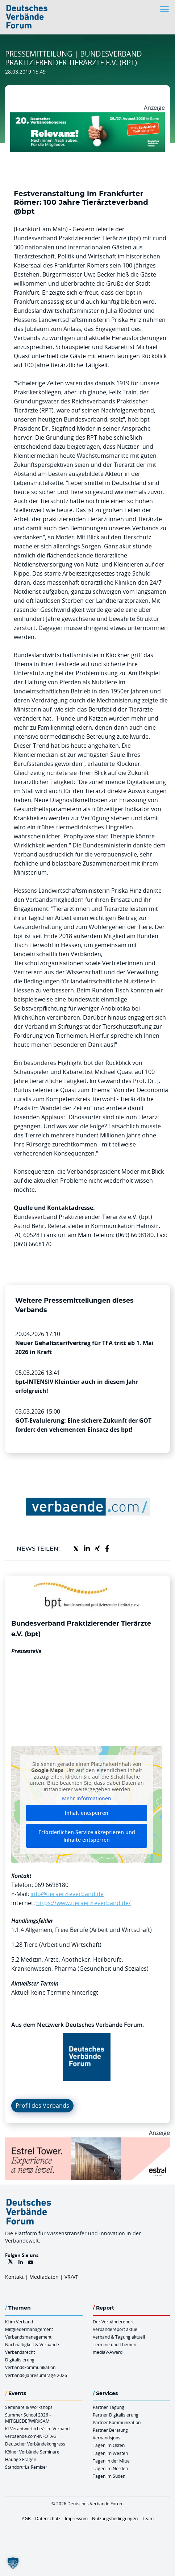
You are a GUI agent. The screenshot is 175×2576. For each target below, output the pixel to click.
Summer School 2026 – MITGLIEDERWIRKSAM (28, 2418)
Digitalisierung (19, 2360)
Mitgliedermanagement (29, 2329)
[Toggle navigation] (165, 9)
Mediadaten (44, 2276)
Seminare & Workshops (29, 2407)
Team (148, 2518)
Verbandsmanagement (28, 2337)
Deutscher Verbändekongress (35, 2444)
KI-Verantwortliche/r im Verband (37, 2428)
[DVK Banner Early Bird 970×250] (87, 117)
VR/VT (71, 2276)
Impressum (76, 2518)
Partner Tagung (108, 2407)
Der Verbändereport (113, 2321)
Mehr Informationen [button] (86, 1799)
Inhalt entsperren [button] (86, 1812)
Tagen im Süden (109, 2476)
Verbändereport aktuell (116, 2329)
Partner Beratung (110, 2430)
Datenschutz (48, 2518)
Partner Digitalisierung (115, 2415)
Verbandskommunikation (30, 2367)
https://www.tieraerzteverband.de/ (83, 1903)
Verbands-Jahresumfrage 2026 (36, 2375)
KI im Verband (19, 2321)
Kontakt (14, 2276)
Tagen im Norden (110, 2468)
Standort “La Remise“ (26, 2467)
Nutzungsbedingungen (115, 2518)
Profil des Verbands (42, 2106)
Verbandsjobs (106, 2437)
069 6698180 (51, 1885)
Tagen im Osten (109, 2445)
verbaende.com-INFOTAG (31, 2436)
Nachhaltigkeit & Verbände (32, 2344)
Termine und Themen (114, 2344)
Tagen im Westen (110, 2453)
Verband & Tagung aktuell (119, 2337)
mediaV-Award (107, 2352)
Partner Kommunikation (117, 2422)
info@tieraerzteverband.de (67, 1894)
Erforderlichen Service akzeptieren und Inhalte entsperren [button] (86, 1836)
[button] (13, 2563)
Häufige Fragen (20, 2459)
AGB (26, 2518)
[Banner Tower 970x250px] (87, 2142)
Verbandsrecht (20, 2352)
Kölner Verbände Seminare (32, 2452)
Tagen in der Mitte (111, 2461)
